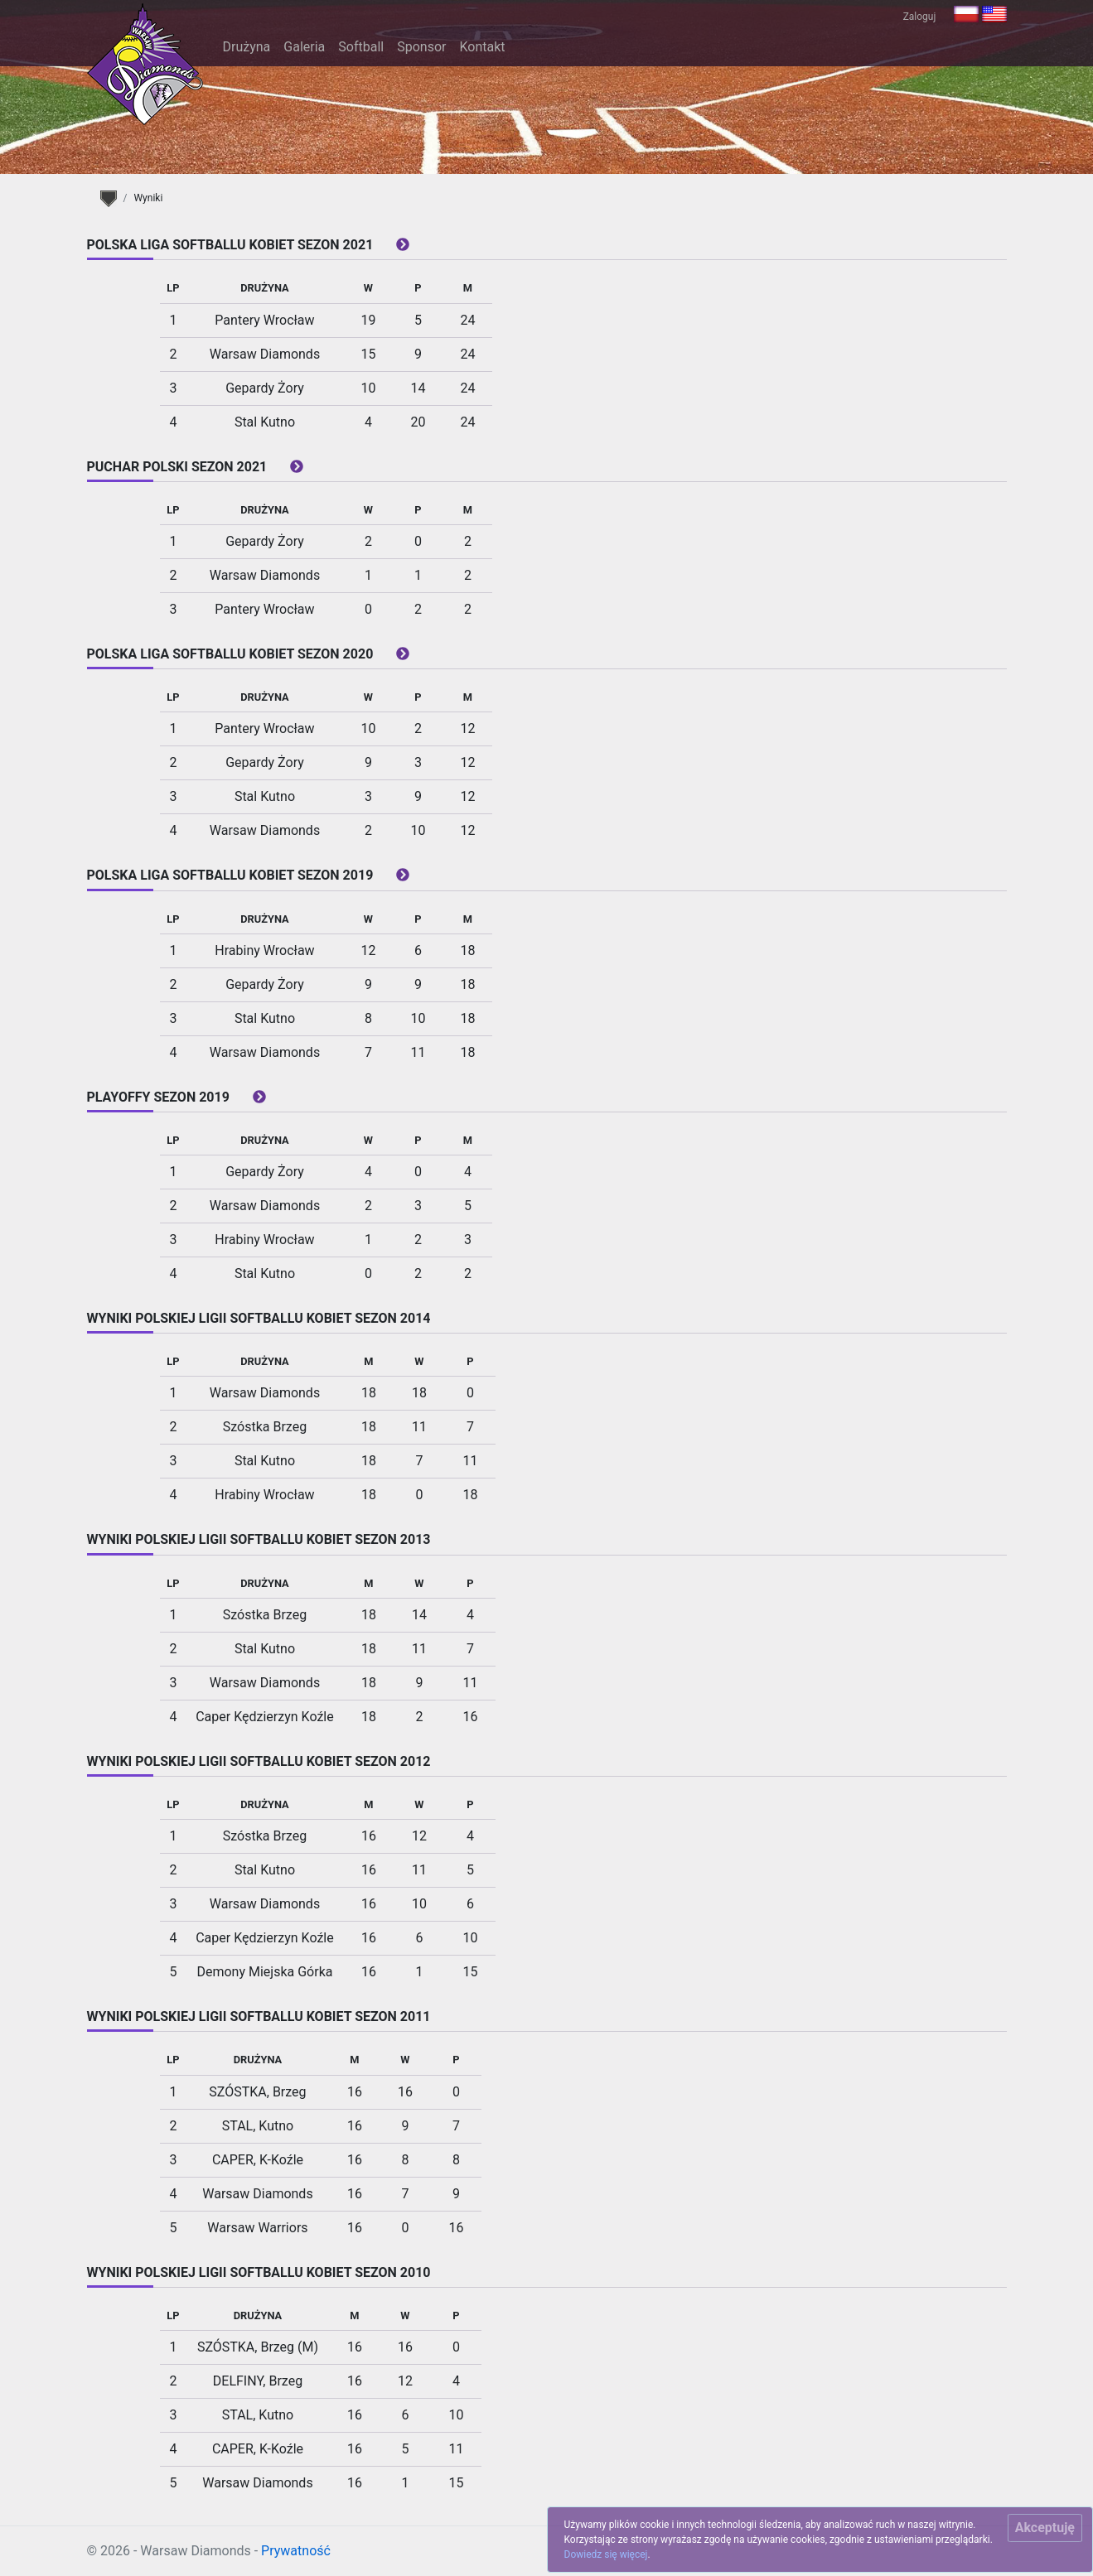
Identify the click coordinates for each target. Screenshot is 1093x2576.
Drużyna (247, 47)
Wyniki (147, 198)
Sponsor (421, 47)
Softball (361, 47)
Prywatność (296, 2551)
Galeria (304, 47)
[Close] (1045, 2528)
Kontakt (482, 47)
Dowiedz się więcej (606, 2554)
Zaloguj (919, 16)
